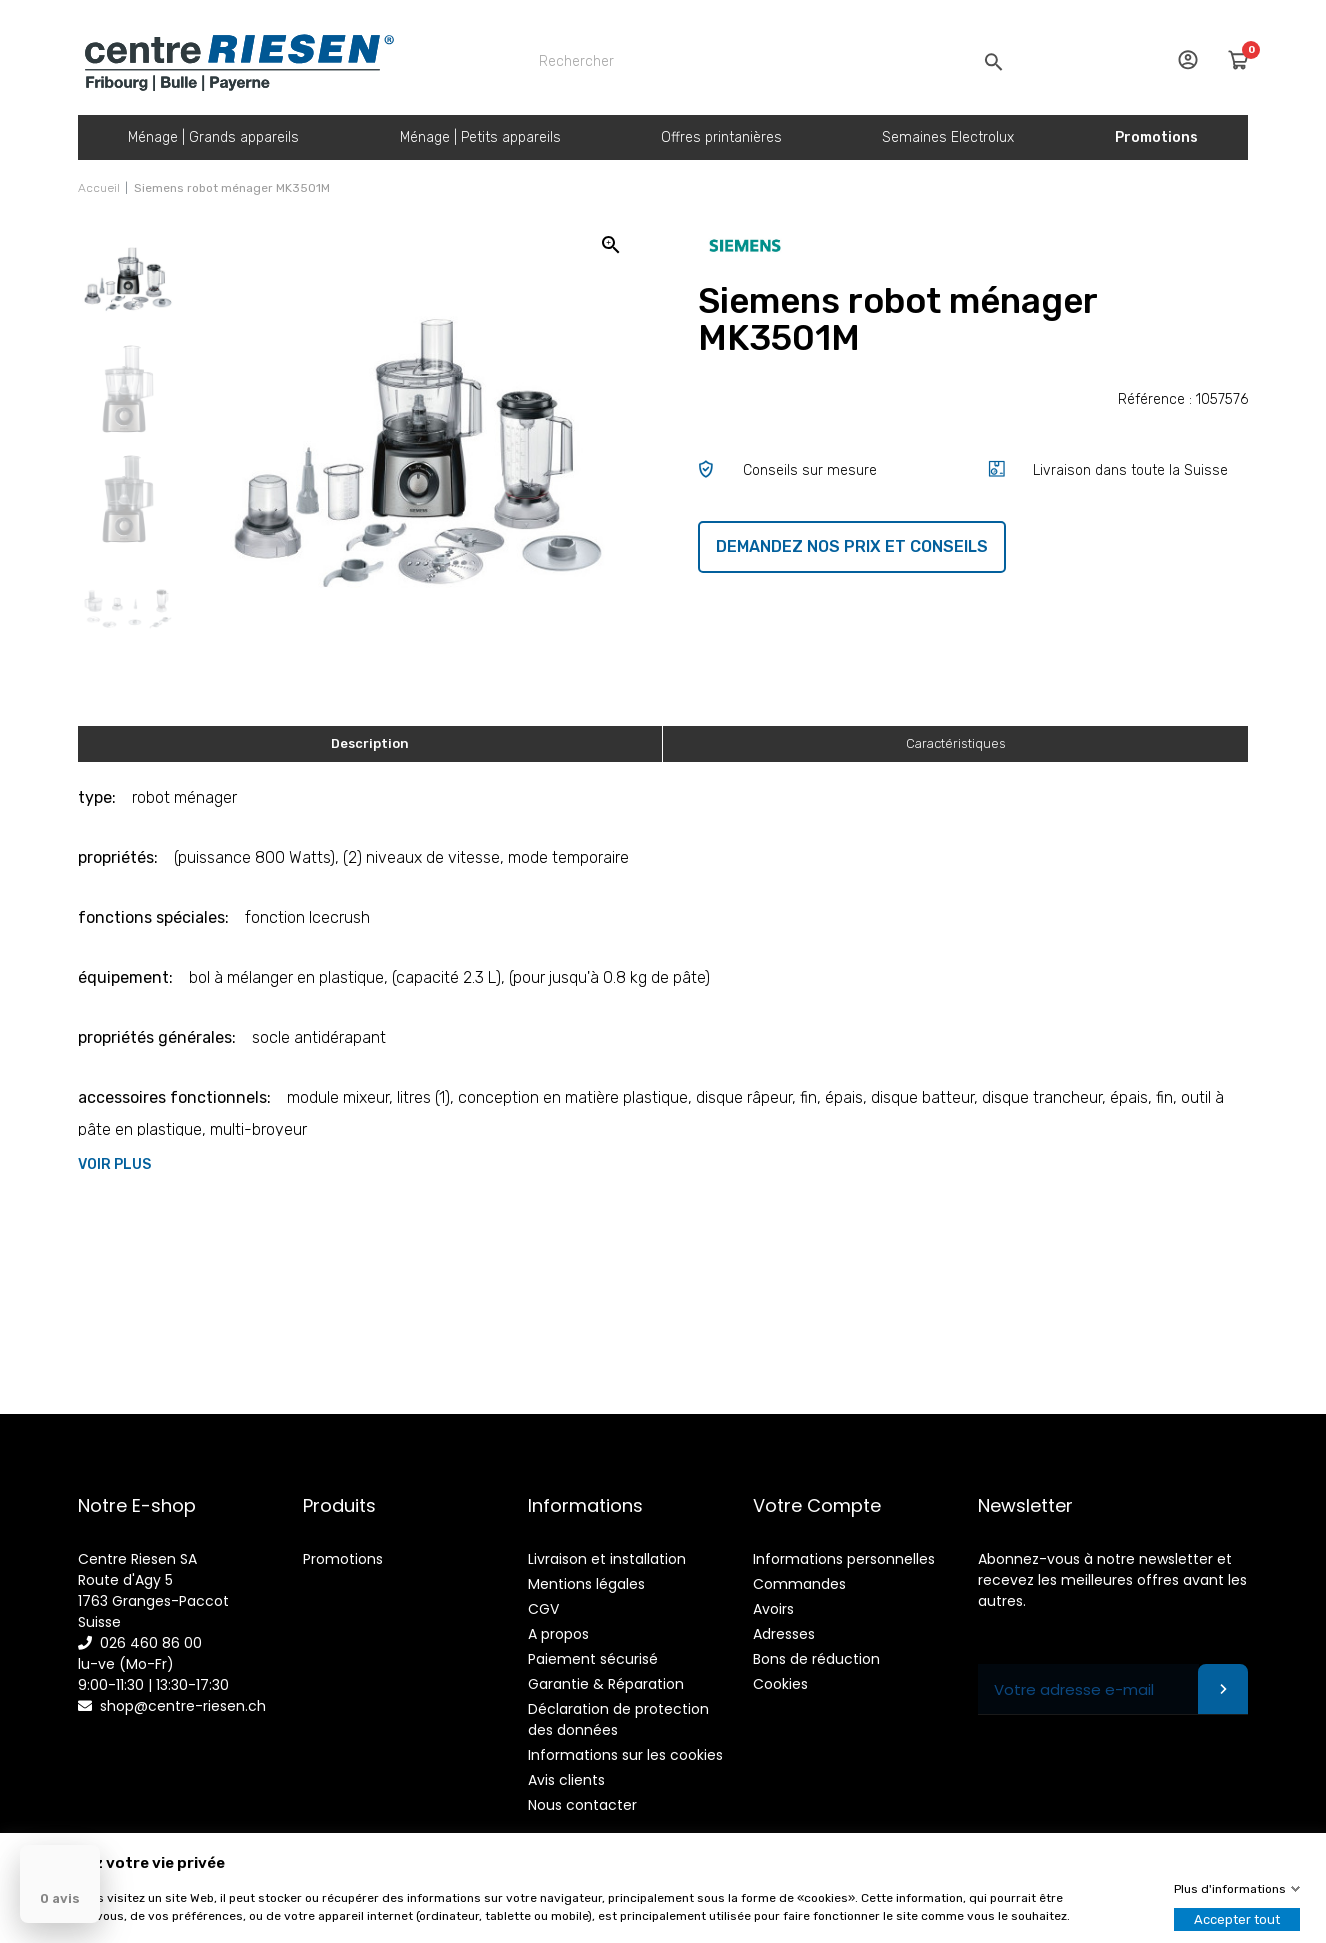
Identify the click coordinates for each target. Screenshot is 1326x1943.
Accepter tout (1237, 1919)
